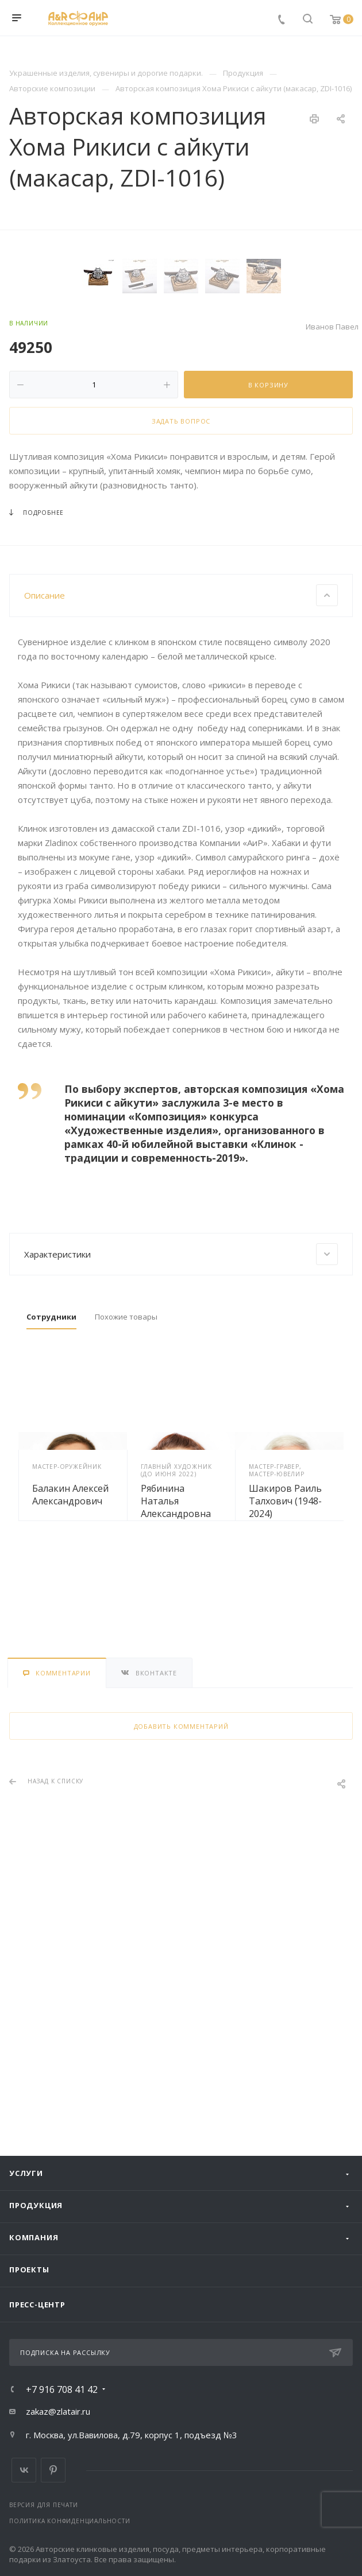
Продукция (36, 2205)
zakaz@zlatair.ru (58, 2411)
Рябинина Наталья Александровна (176, 1759)
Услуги (26, 2173)
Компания (33, 2237)
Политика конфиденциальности (69, 2521)
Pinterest (53, 2470)
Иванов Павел (332, 585)
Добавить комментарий (181, 1984)
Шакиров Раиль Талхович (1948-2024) (285, 1759)
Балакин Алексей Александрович (70, 1753)
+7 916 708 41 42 (62, 2389)
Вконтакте (23, 2470)
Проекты (29, 2269)
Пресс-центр (37, 2304)
